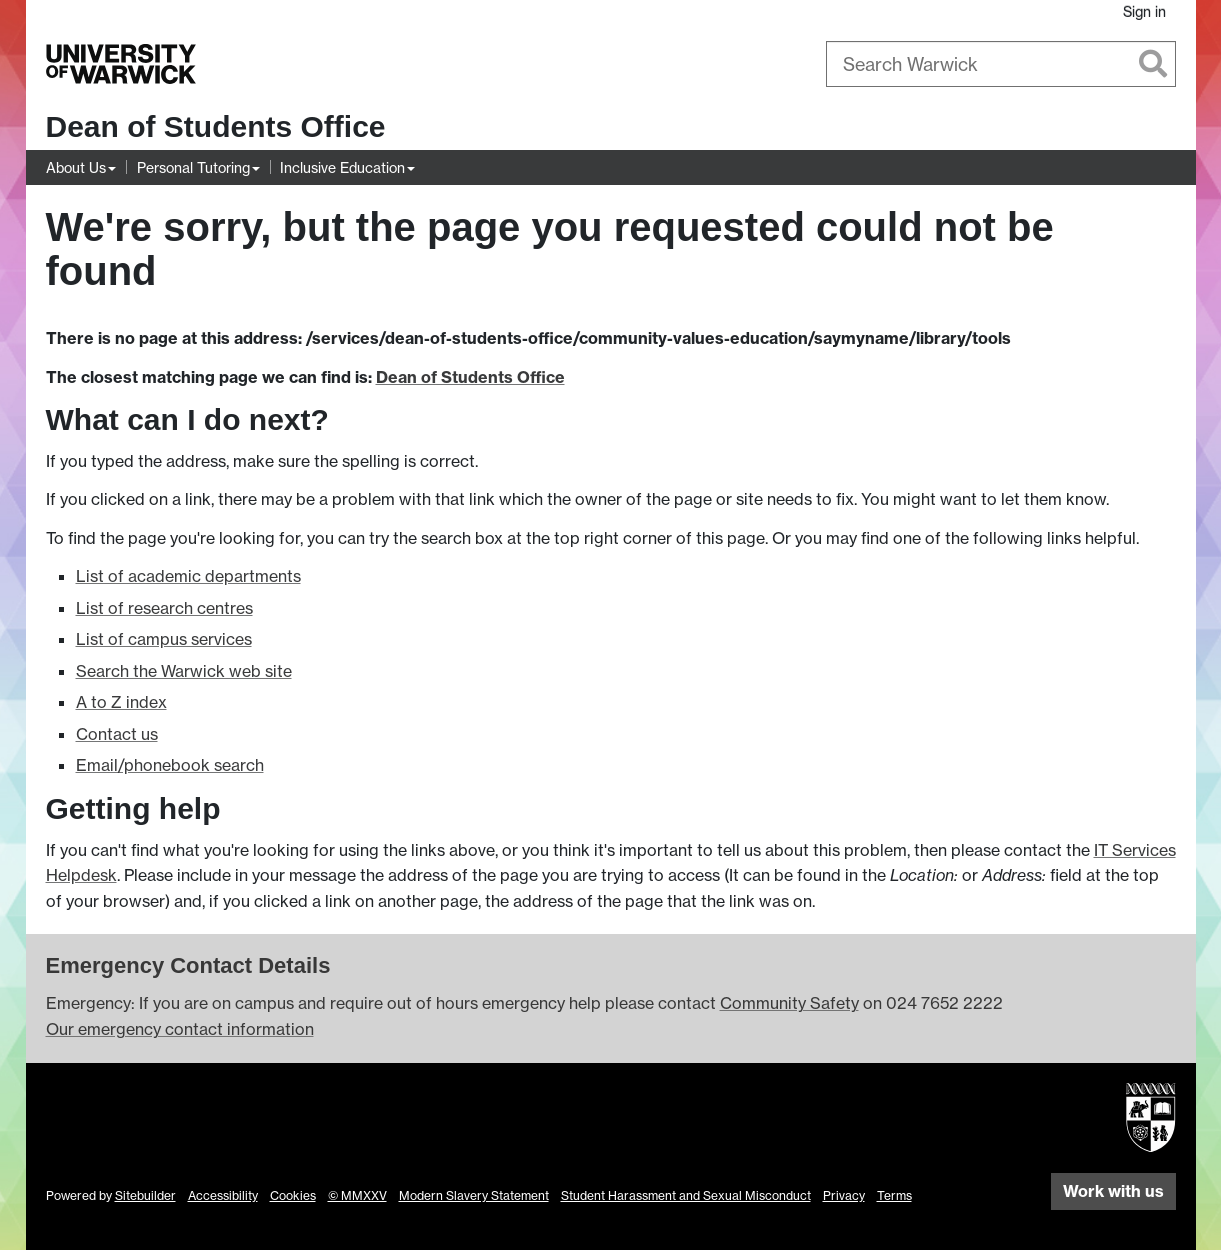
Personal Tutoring (193, 167)
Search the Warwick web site (184, 671)
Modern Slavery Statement (474, 1195)
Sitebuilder (145, 1195)
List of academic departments (188, 576)
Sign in (1144, 11)
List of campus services (164, 639)
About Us (76, 167)
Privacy (844, 1195)
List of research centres (164, 608)
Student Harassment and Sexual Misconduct (686, 1195)
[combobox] (1001, 64)
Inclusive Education (342, 167)
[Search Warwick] (1001, 64)
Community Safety (789, 1003)
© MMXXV (357, 1195)
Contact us (117, 734)
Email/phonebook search (170, 765)
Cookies (293, 1195)
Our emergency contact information (180, 1029)
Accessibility (223, 1195)
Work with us (1113, 1191)
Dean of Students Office (216, 126)
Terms (894, 1195)
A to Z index (121, 702)
